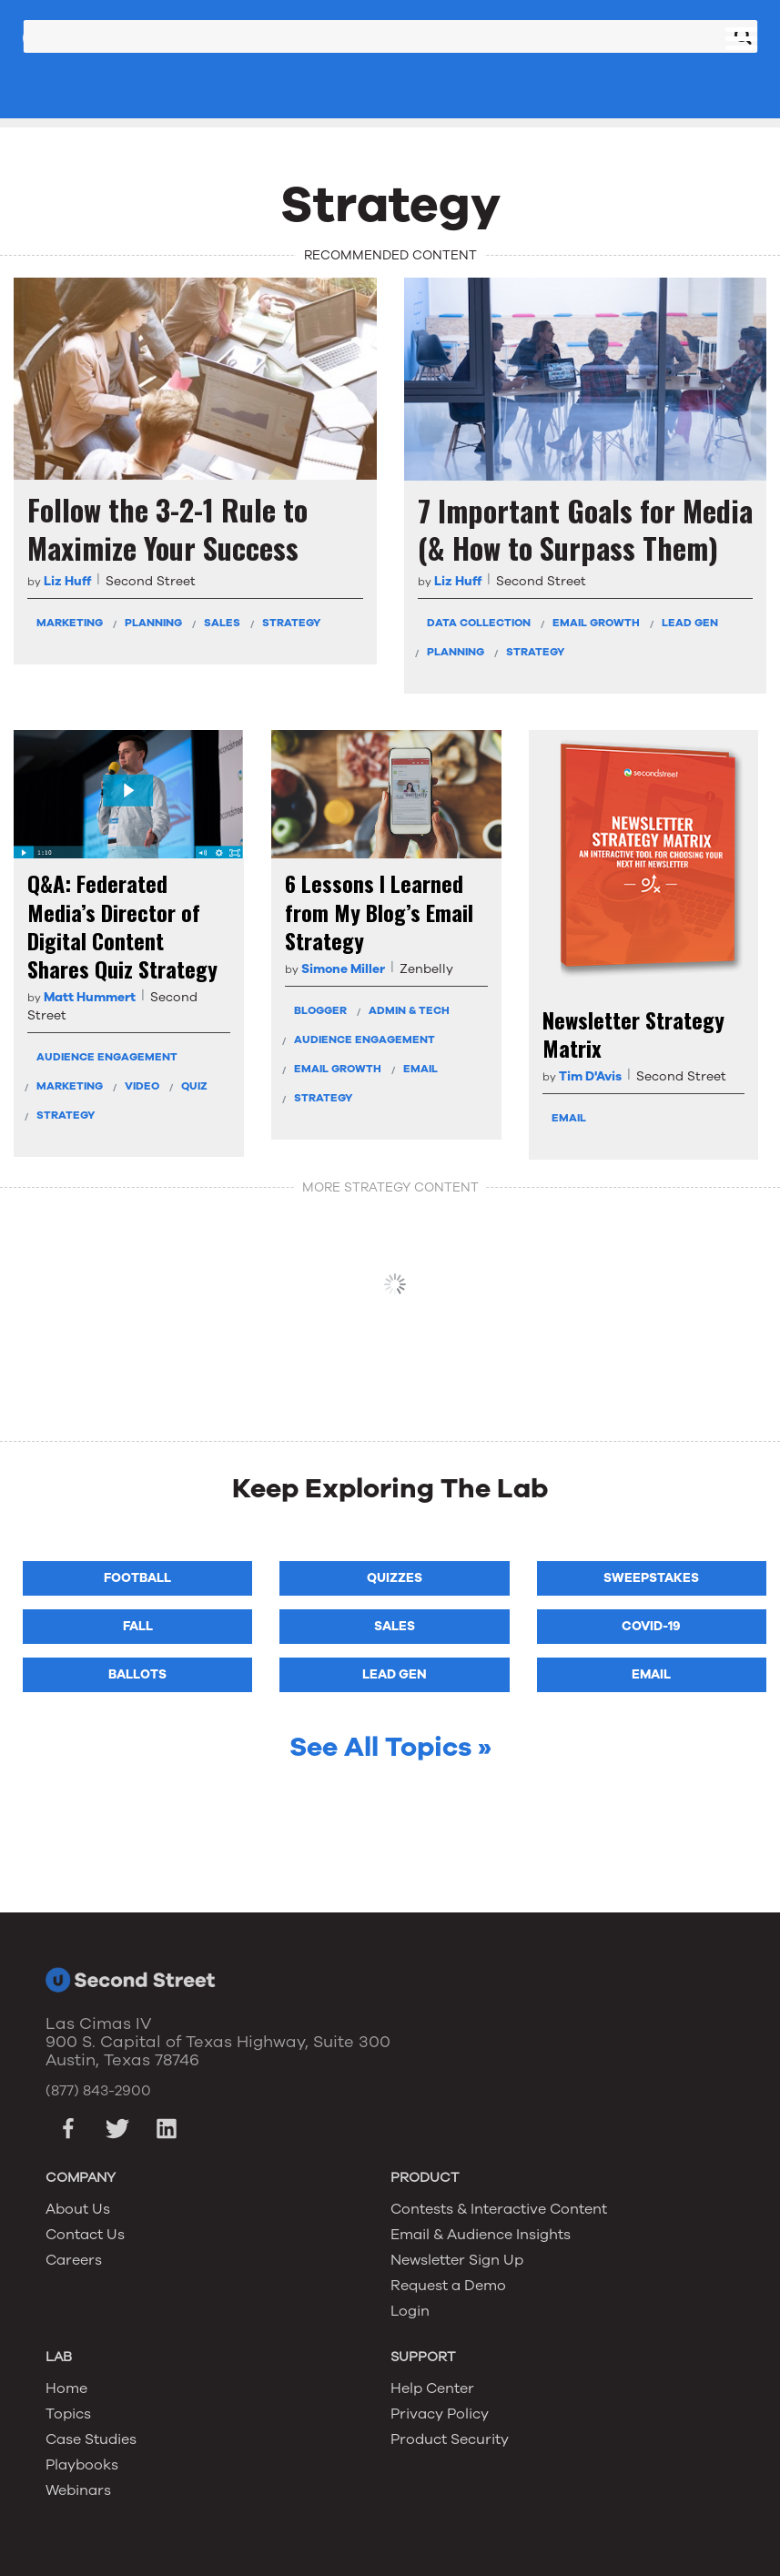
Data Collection (479, 622)
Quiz (194, 1085)
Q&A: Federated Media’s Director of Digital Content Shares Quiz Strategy (122, 926)
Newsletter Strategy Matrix (633, 1034)
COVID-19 (651, 1626)
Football (137, 1578)
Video (142, 1085)
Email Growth (596, 622)
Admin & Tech (409, 1010)
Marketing (69, 622)
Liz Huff (67, 581)
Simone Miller (343, 969)
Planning (153, 622)
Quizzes (394, 1578)
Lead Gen (690, 622)
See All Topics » (390, 1747)
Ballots (137, 1674)
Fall (138, 1626)
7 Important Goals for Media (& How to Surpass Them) (585, 529)
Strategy (291, 622)
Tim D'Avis (590, 1076)
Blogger (320, 1010)
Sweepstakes (651, 1578)
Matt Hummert (90, 997)
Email (420, 1068)
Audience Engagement (106, 1056)
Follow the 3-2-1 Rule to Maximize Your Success (167, 528)
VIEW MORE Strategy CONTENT (394, 1284)
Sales (222, 622)
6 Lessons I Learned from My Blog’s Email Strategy (379, 912)
